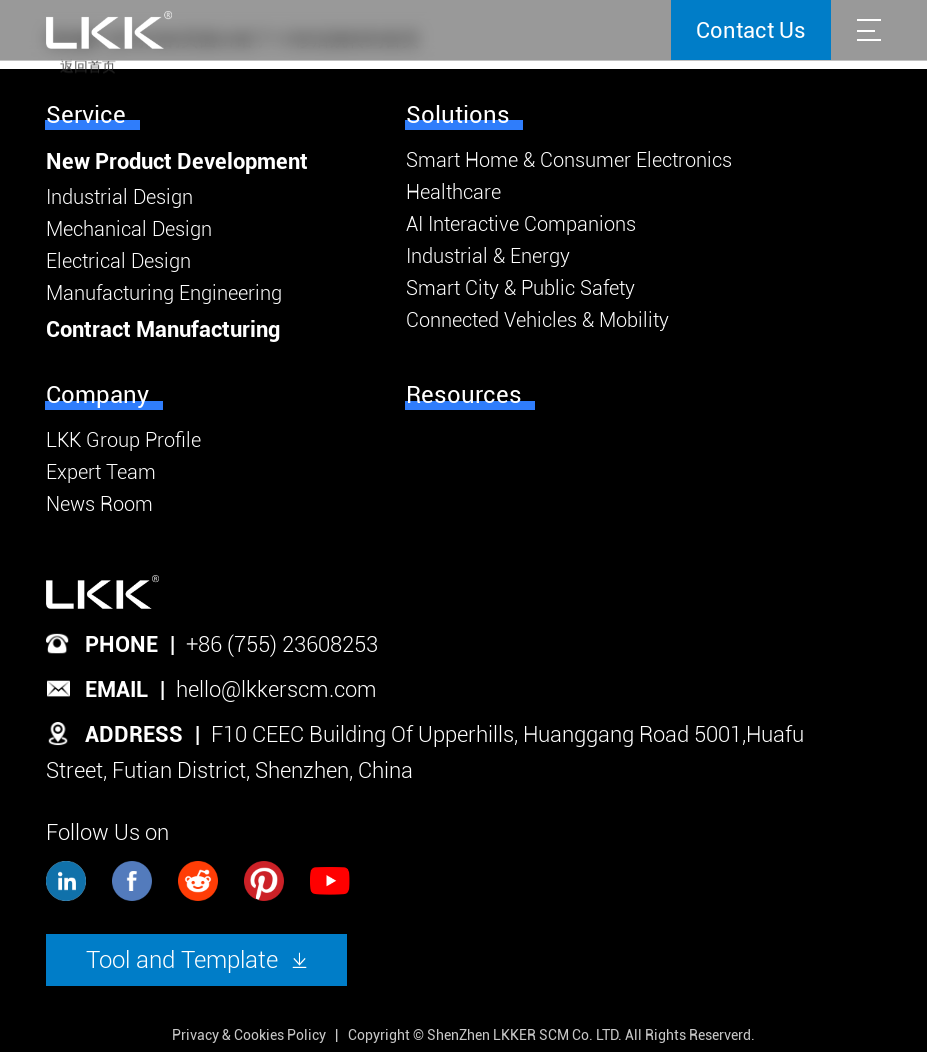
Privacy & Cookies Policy (249, 1035)
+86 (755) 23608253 (282, 644)
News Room (99, 504)
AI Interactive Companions (521, 224)
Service (86, 115)
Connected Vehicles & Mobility (537, 320)
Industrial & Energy (488, 256)
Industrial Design (119, 197)
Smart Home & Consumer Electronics (569, 160)
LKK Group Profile (123, 440)
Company (97, 395)
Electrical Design (118, 261)
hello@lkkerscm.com (276, 689)
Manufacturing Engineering (164, 293)
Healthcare (453, 192)
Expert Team (101, 472)
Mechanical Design (129, 229)
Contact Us (751, 30)
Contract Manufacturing (163, 329)
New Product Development (177, 161)
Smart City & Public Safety (520, 288)
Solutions (458, 115)
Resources (464, 395)
